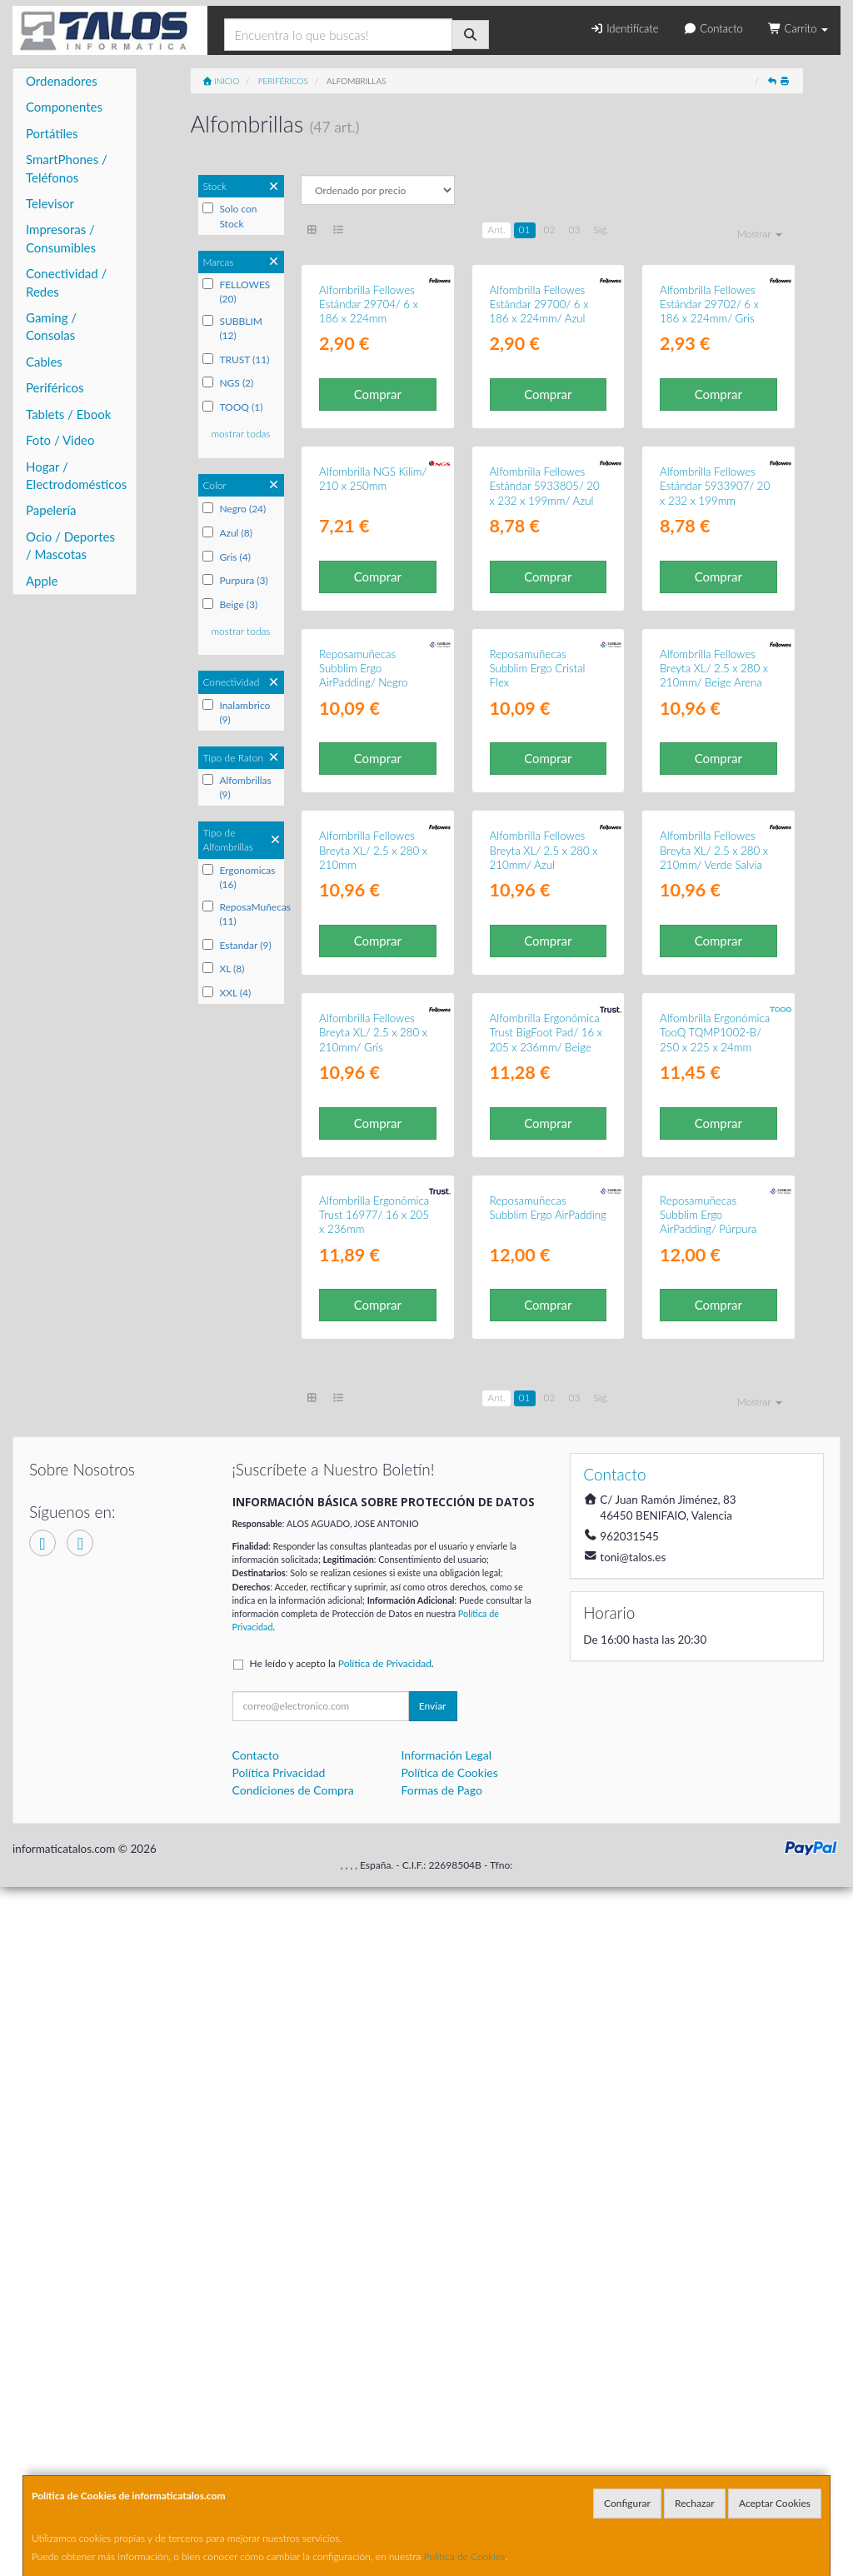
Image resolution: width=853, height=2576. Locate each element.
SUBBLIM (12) (232, 328)
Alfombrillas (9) (236, 787)
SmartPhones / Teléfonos (66, 168)
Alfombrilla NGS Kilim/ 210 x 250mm (372, 708)
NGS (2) (227, 383)
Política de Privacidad (384, 2351)
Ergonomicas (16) (238, 877)
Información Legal (446, 2443)
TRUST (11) (235, 359)
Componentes (64, 106)
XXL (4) (226, 992)
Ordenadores (61, 80)
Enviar (432, 2394)
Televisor (50, 203)
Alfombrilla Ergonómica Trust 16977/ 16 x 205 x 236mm (374, 1903)
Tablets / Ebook (68, 414)
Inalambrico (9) (236, 712)
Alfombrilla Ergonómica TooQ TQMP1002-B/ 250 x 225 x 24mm (715, 1606)
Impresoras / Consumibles (61, 238)
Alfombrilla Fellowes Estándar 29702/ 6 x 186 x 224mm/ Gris (709, 418)
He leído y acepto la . (342, 2351)
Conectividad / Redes (66, 282)
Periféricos (55, 387)
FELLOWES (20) (236, 291)
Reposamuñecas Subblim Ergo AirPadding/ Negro (363, 1012)
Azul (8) (227, 533)
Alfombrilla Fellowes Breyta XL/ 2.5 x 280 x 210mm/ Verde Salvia (714, 1309)
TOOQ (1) (232, 407)
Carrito (798, 28)
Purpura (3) (234, 580)
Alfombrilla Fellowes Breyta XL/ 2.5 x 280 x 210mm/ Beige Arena (714, 1012)
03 (574, 229)
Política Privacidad (279, 2461)
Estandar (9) (236, 945)
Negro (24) (234, 508)
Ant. (496, 229)
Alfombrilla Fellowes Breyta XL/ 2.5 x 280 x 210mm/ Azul (544, 1309)
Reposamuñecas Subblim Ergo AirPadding (548, 1896)
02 (550, 229)
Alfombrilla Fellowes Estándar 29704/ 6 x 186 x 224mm (368, 418)
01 (525, 229)
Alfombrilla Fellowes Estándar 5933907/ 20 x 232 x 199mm (715, 716)
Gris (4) (226, 557)
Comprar (378, 509)
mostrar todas (240, 433)
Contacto (713, 28)
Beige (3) (229, 604)
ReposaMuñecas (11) (241, 914)
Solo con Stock (229, 215)
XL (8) (223, 968)
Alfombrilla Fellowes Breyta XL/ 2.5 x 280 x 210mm (373, 1309)
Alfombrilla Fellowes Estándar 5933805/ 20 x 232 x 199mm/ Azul (545, 716)
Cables (44, 361)
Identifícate (624, 28)
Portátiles (52, 133)
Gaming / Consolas (51, 326)
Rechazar (695, 2503)
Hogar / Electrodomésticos (76, 475)
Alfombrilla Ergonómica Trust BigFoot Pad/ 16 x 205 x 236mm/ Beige (546, 1606)
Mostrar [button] (759, 233)
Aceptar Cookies (775, 2503)
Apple (41, 580)
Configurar (627, 2503)
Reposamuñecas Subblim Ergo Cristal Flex (538, 1012)
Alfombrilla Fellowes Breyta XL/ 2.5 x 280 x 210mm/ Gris (373, 1606)
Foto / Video (60, 439)
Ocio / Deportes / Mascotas (70, 545)
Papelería (51, 509)
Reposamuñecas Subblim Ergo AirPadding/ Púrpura (708, 1903)
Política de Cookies (465, 2556)
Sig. (600, 229)
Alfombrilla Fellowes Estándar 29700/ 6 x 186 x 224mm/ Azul (539, 418)
